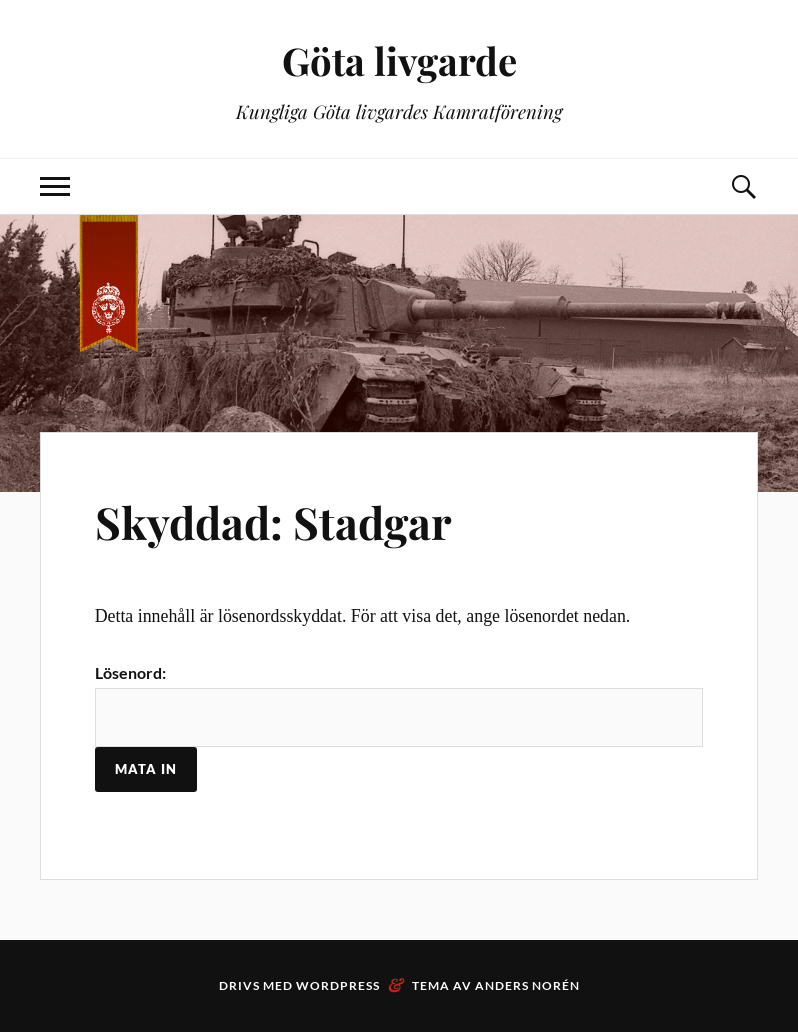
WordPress (338, 985)
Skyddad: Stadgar (273, 521)
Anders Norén (527, 985)
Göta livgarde (399, 60)
